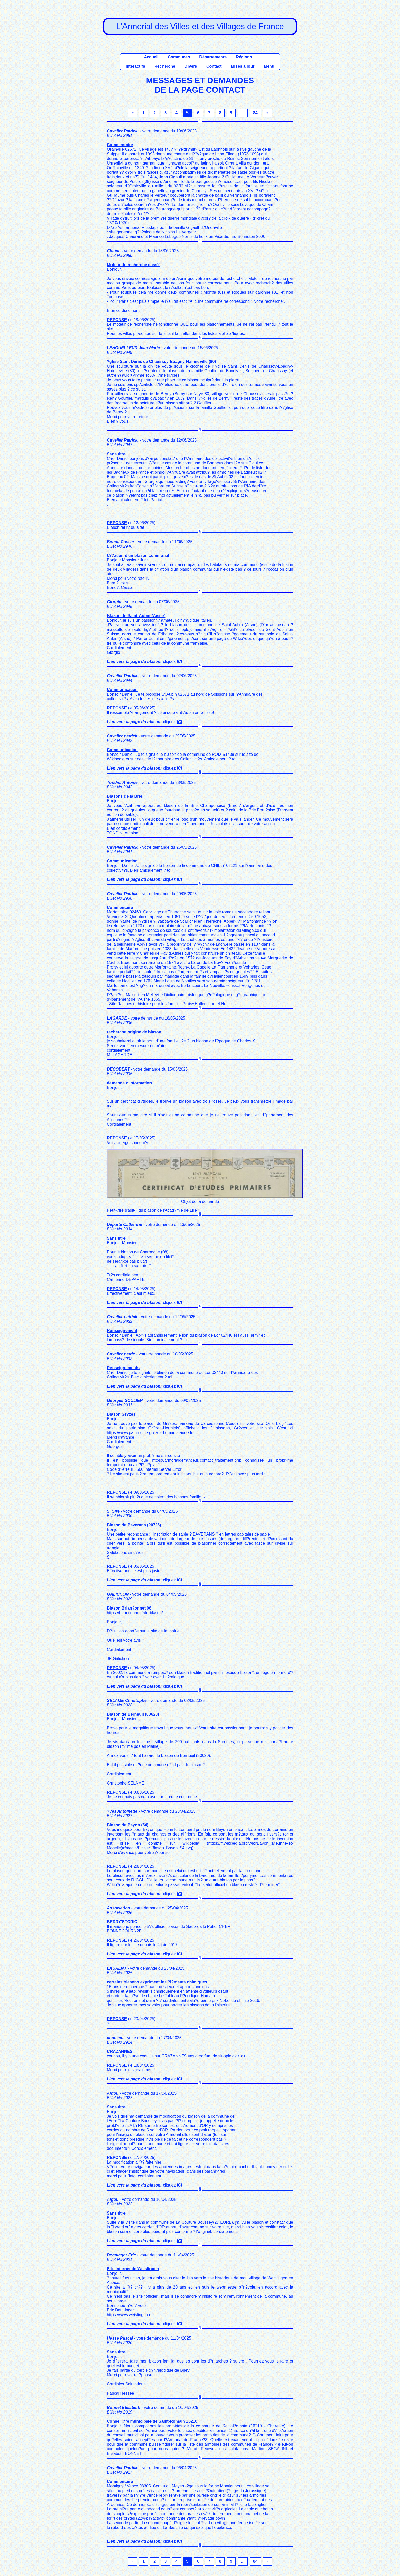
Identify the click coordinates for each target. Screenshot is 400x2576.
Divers (191, 66)
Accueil (151, 57)
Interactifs (135, 66)
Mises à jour (242, 66)
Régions (244, 57)
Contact (214, 66)
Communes (179, 57)
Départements (213, 57)
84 (255, 113)
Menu (269, 66)
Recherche (164, 66)
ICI (179, 661)
